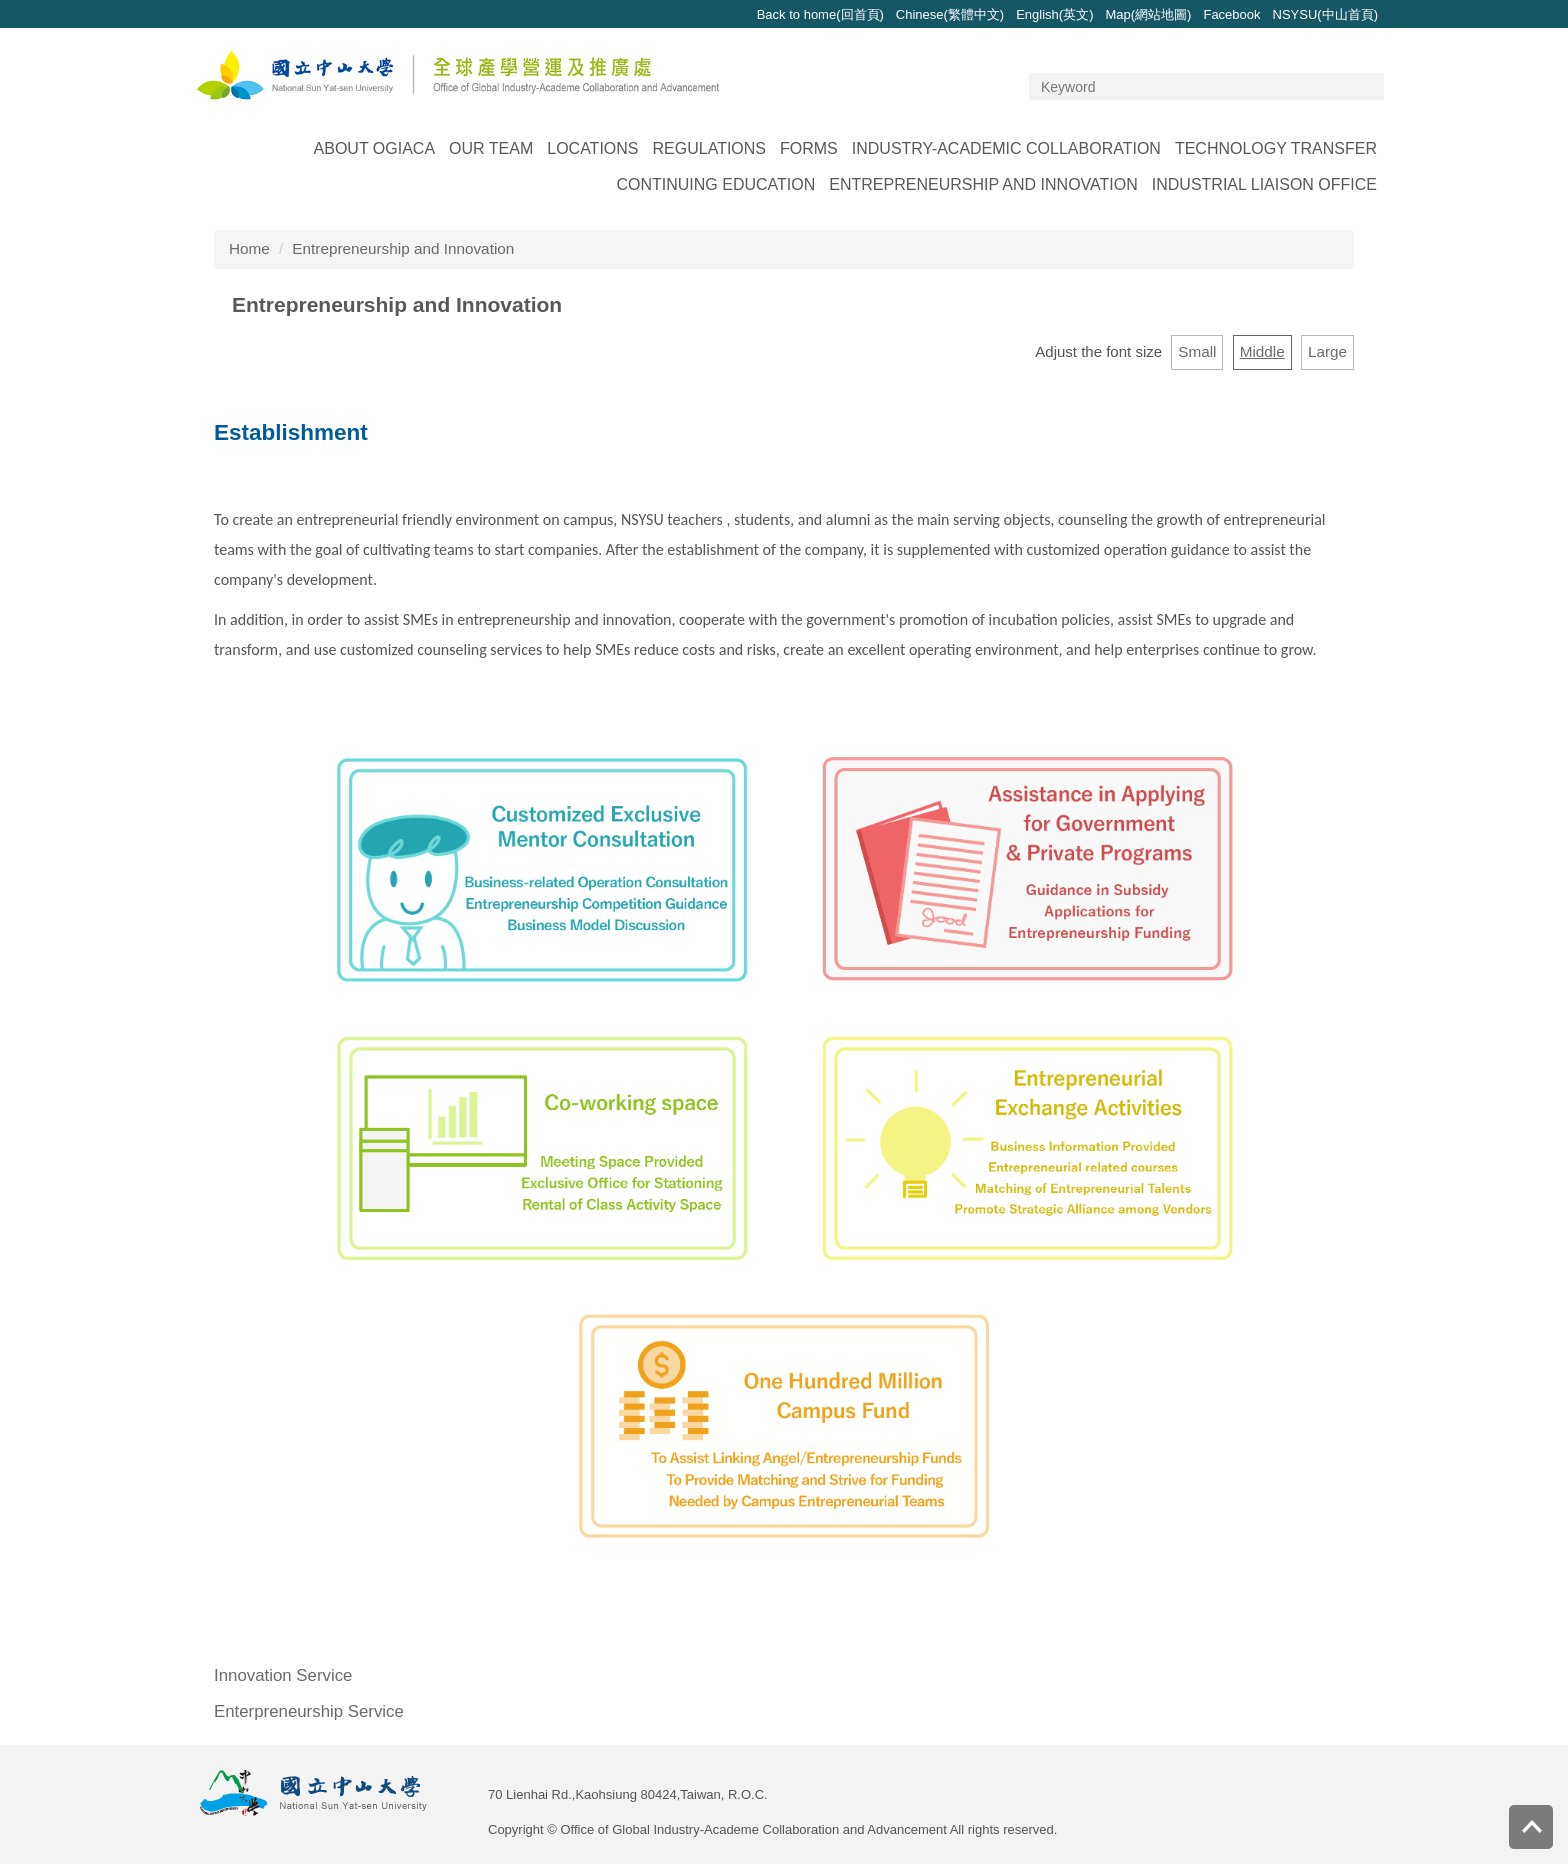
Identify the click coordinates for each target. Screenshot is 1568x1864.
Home (249, 248)
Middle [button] (1262, 351)
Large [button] (1327, 351)
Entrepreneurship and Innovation (983, 184)
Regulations (710, 148)
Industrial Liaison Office (1264, 184)
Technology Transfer (1276, 148)
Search (1366, 87)
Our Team (491, 148)
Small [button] (1197, 351)
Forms (809, 148)
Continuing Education (715, 184)
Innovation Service (283, 1675)
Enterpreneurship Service (309, 1711)
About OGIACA (375, 148)
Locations (592, 148)
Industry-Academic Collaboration (1006, 148)
